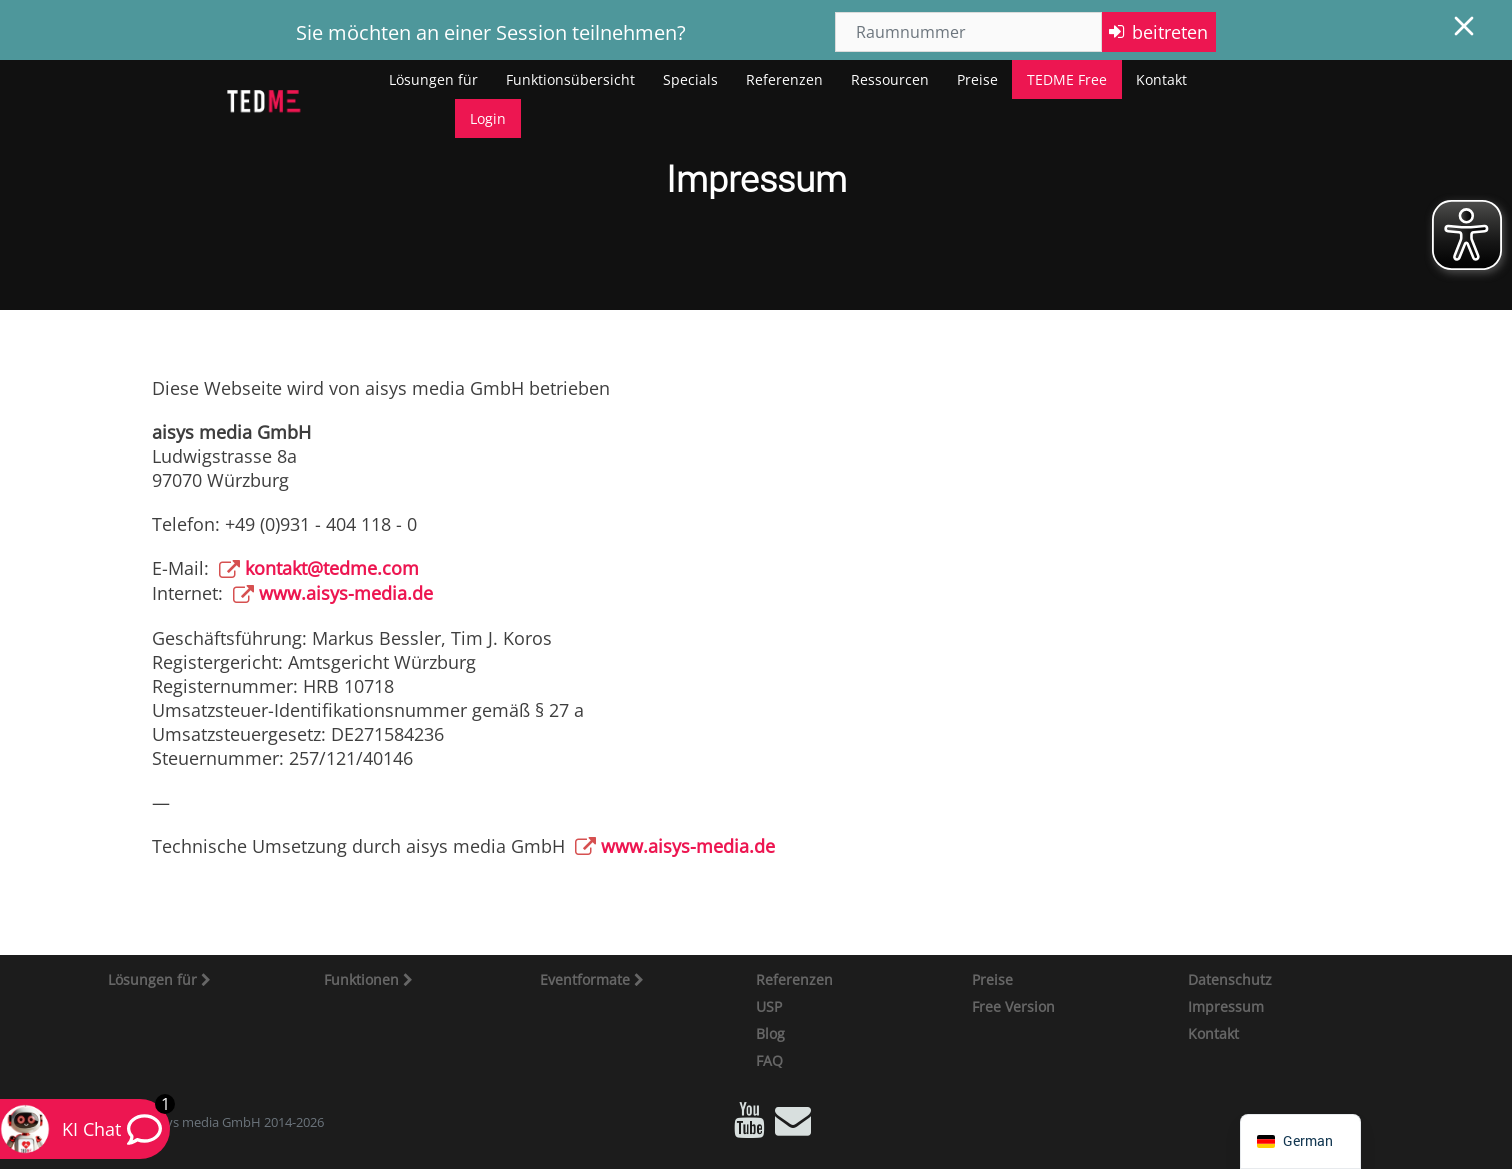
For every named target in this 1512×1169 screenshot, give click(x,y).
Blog (770, 1033)
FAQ (769, 1060)
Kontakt (1161, 79)
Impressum (1226, 1006)
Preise (977, 79)
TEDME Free (1067, 79)
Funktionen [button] (363, 979)
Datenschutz (1230, 979)
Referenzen (784, 79)
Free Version (1013, 1006)
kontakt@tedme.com (332, 568)
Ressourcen (890, 79)
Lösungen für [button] (154, 979)
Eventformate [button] (587, 979)
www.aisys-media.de (346, 593)
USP (769, 1006)
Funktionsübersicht (570, 79)
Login (488, 118)
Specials (690, 79)
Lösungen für (433, 79)
